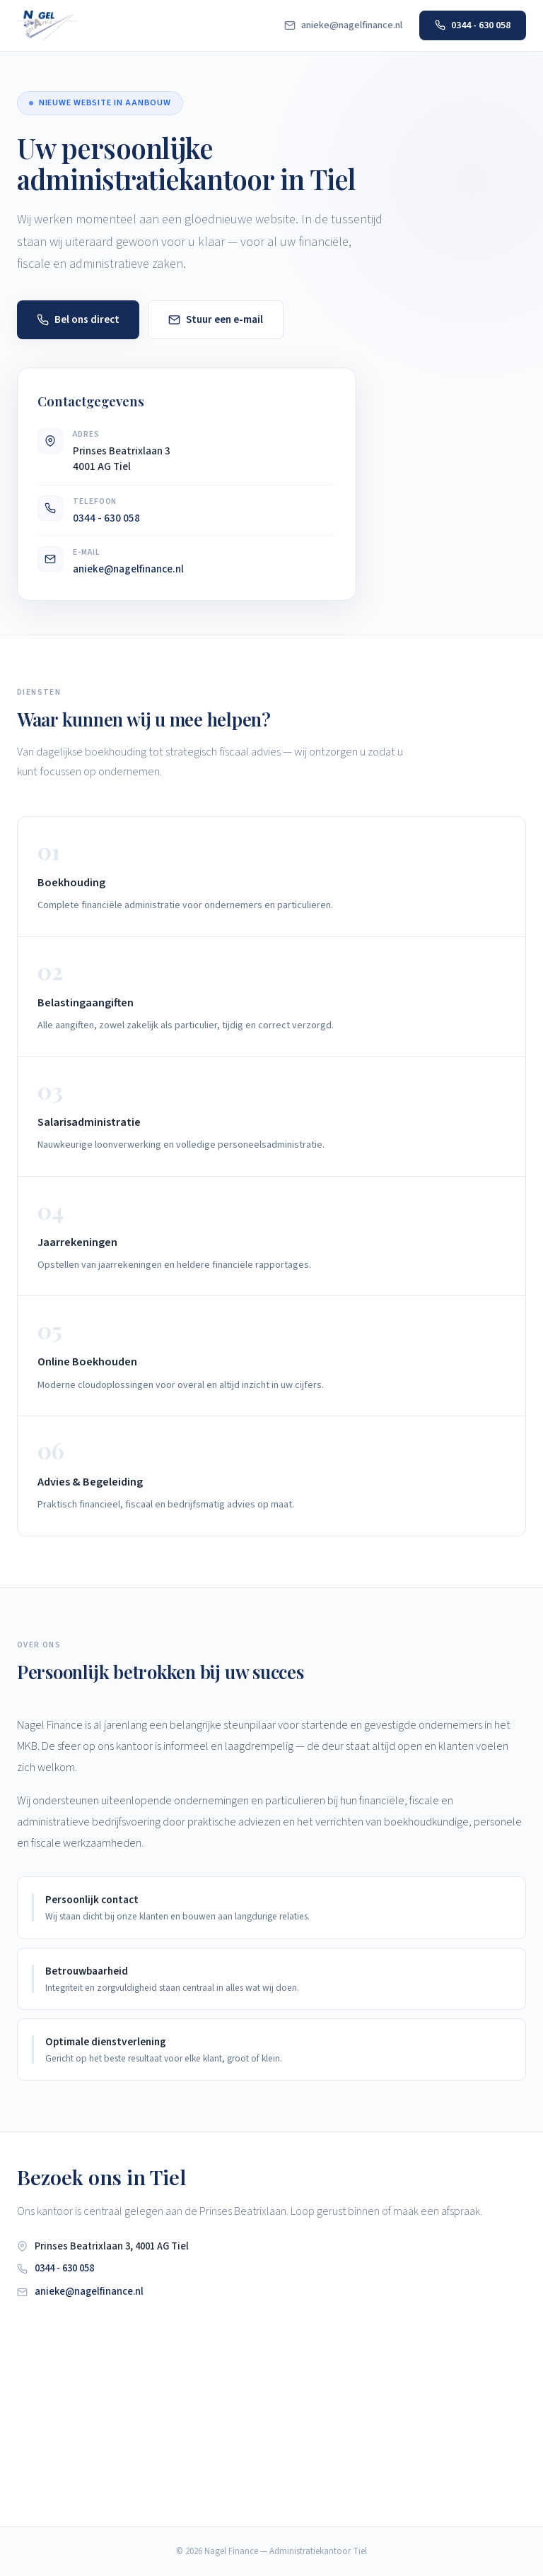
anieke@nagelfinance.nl (343, 25)
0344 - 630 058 (472, 25)
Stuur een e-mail (215, 319)
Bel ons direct (78, 319)
